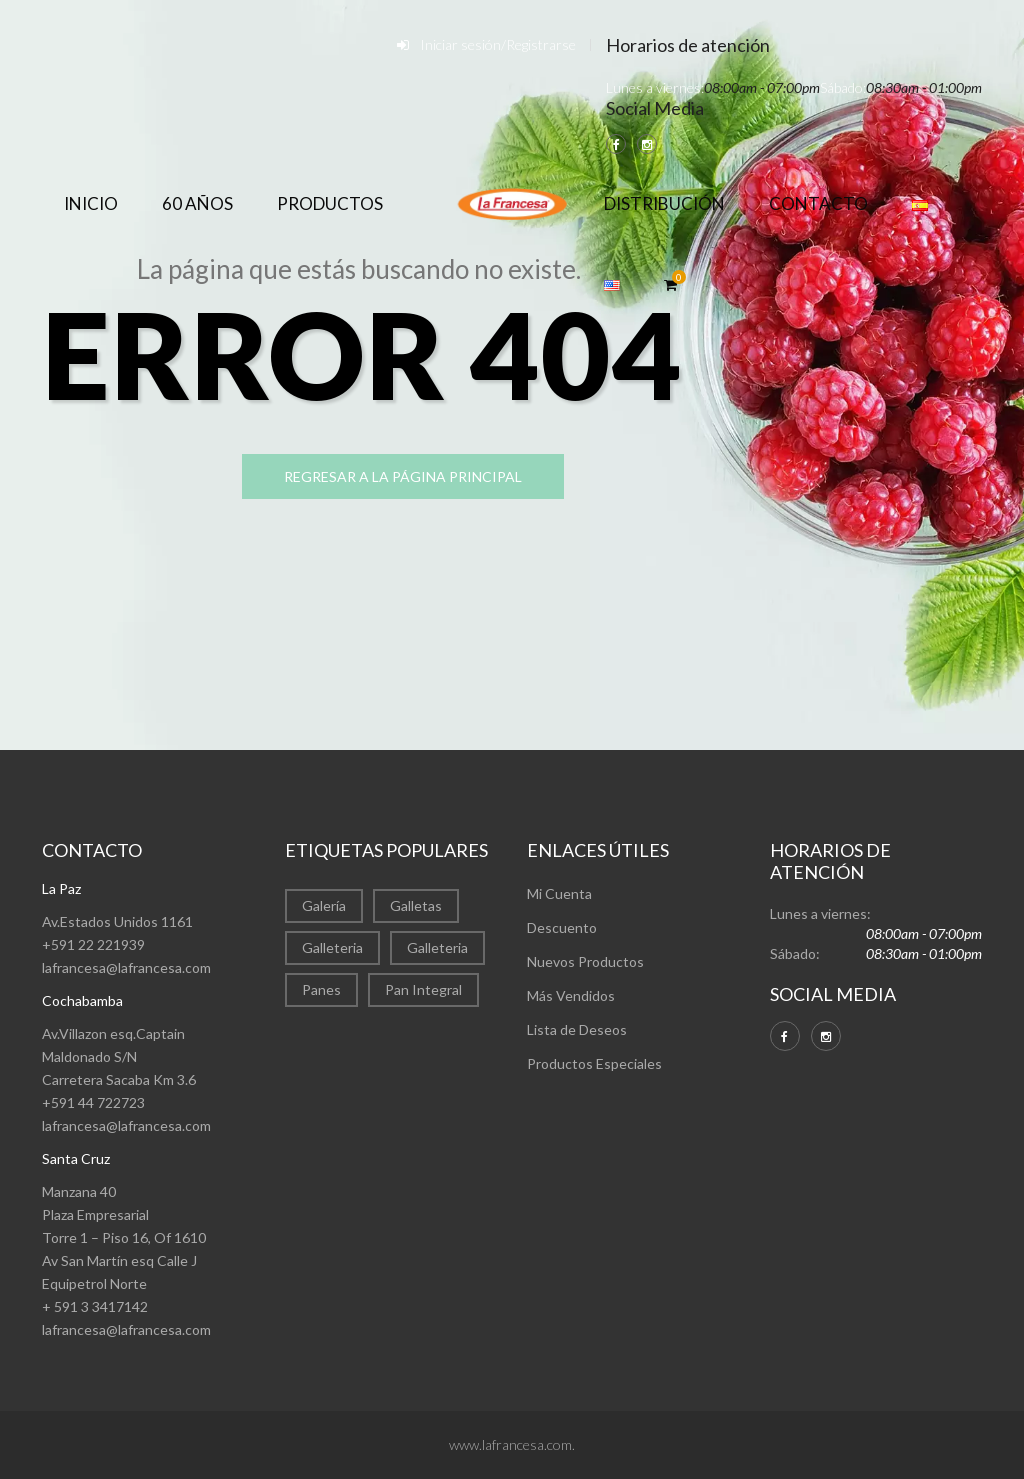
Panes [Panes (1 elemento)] (321, 989)
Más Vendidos (571, 995)
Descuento (562, 927)
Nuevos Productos (585, 961)
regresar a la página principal (403, 476)
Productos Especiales (594, 1063)
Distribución (664, 203)
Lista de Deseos (577, 1029)
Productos (330, 203)
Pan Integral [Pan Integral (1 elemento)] (423, 989)
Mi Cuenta (559, 893)
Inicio (91, 203)
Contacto (818, 203)
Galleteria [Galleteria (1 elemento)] (437, 947)
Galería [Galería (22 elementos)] (324, 905)
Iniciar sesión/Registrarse (498, 44)
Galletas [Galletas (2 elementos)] (416, 905)
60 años (197, 203)
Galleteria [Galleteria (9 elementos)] (332, 947)
